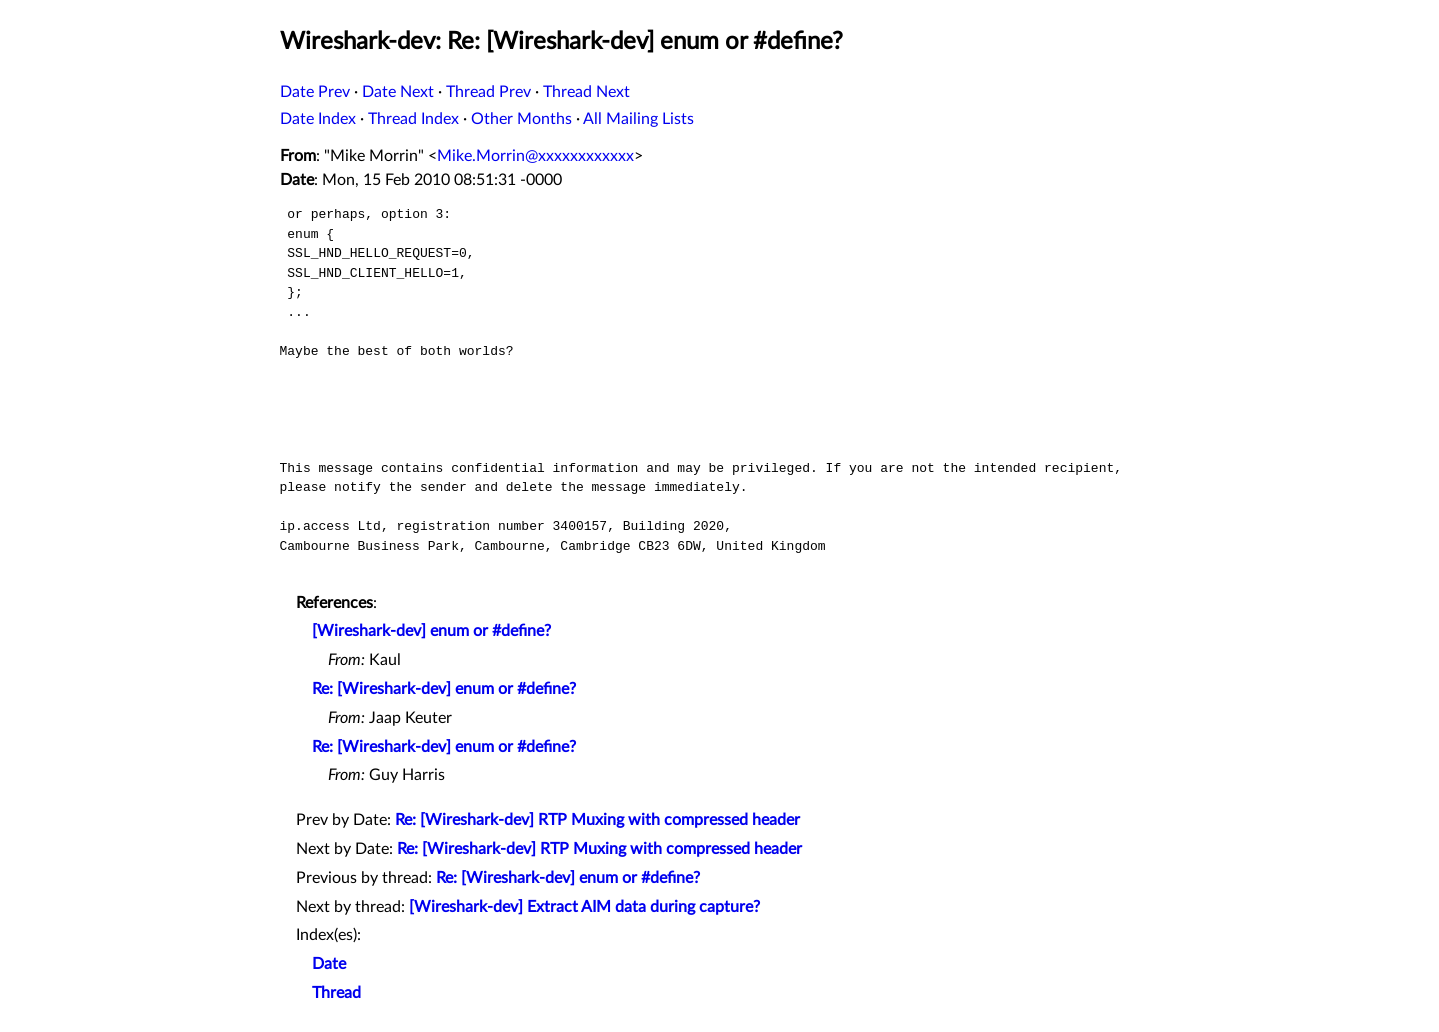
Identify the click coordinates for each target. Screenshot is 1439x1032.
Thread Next (586, 92)
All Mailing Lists (638, 119)
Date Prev (315, 92)
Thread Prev (488, 92)
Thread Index (413, 119)
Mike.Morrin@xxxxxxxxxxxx (535, 156)
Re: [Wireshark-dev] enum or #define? (444, 689)
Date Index (318, 119)
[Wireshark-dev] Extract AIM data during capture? (584, 907)
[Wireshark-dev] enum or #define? (431, 631)
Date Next (398, 92)
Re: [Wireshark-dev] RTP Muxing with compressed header (597, 820)
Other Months (521, 119)
